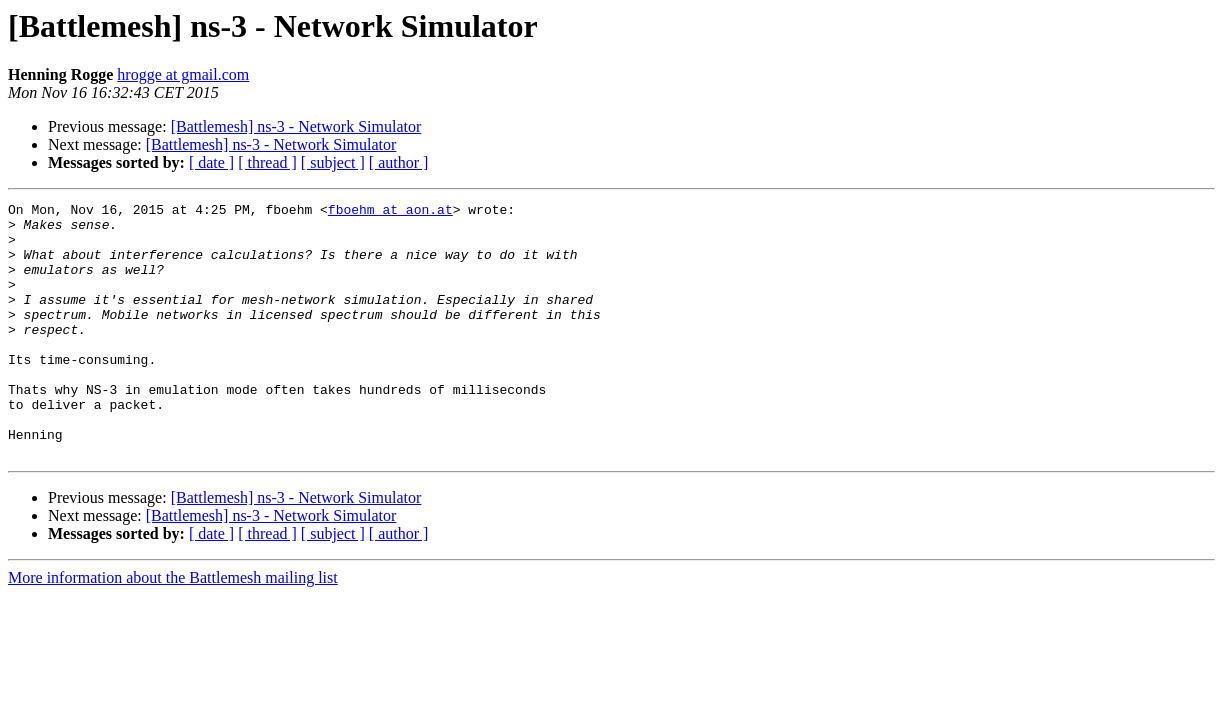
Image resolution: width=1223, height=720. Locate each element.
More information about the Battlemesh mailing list (173, 628)
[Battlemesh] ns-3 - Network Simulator (296, 126)
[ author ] (399, 162)
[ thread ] (267, 162)
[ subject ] (333, 162)
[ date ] (211, 162)
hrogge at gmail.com (183, 74)
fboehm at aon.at (390, 212)
